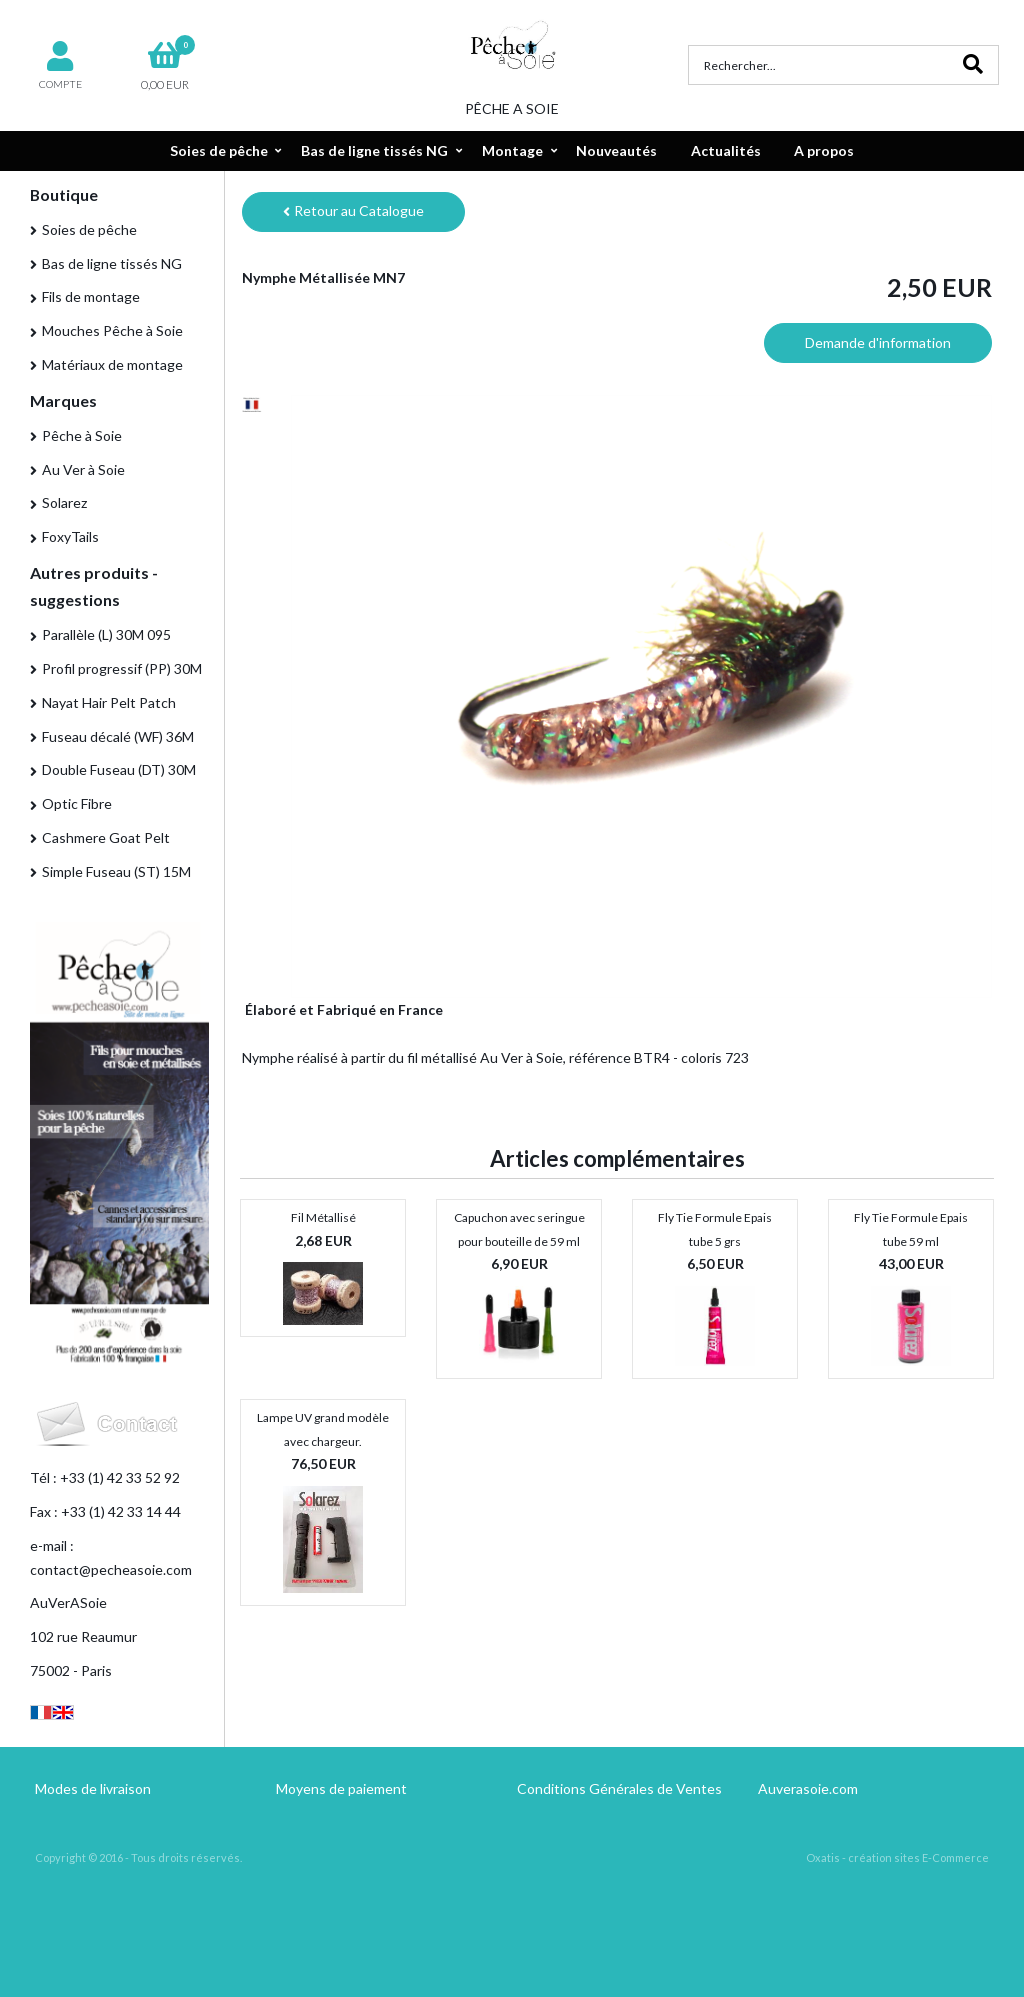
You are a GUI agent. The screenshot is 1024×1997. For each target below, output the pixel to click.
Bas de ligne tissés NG (374, 150)
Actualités (726, 150)
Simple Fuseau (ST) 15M (116, 871)
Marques (63, 400)
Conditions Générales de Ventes (619, 1788)
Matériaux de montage (112, 364)
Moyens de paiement (341, 1788)
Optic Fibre (77, 803)
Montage (512, 150)
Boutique (64, 194)
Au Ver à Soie (83, 469)
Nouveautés (616, 150)
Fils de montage (91, 296)
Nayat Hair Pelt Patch (109, 702)
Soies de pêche (219, 150)
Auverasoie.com (808, 1788)
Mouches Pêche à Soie (112, 330)
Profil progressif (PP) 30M (122, 668)
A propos (824, 150)
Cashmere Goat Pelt (106, 837)
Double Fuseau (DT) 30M (119, 769)
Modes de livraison (93, 1788)
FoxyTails (70, 536)
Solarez (64, 502)
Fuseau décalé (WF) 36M (118, 736)
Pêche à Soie (82, 435)
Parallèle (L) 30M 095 (106, 634)
